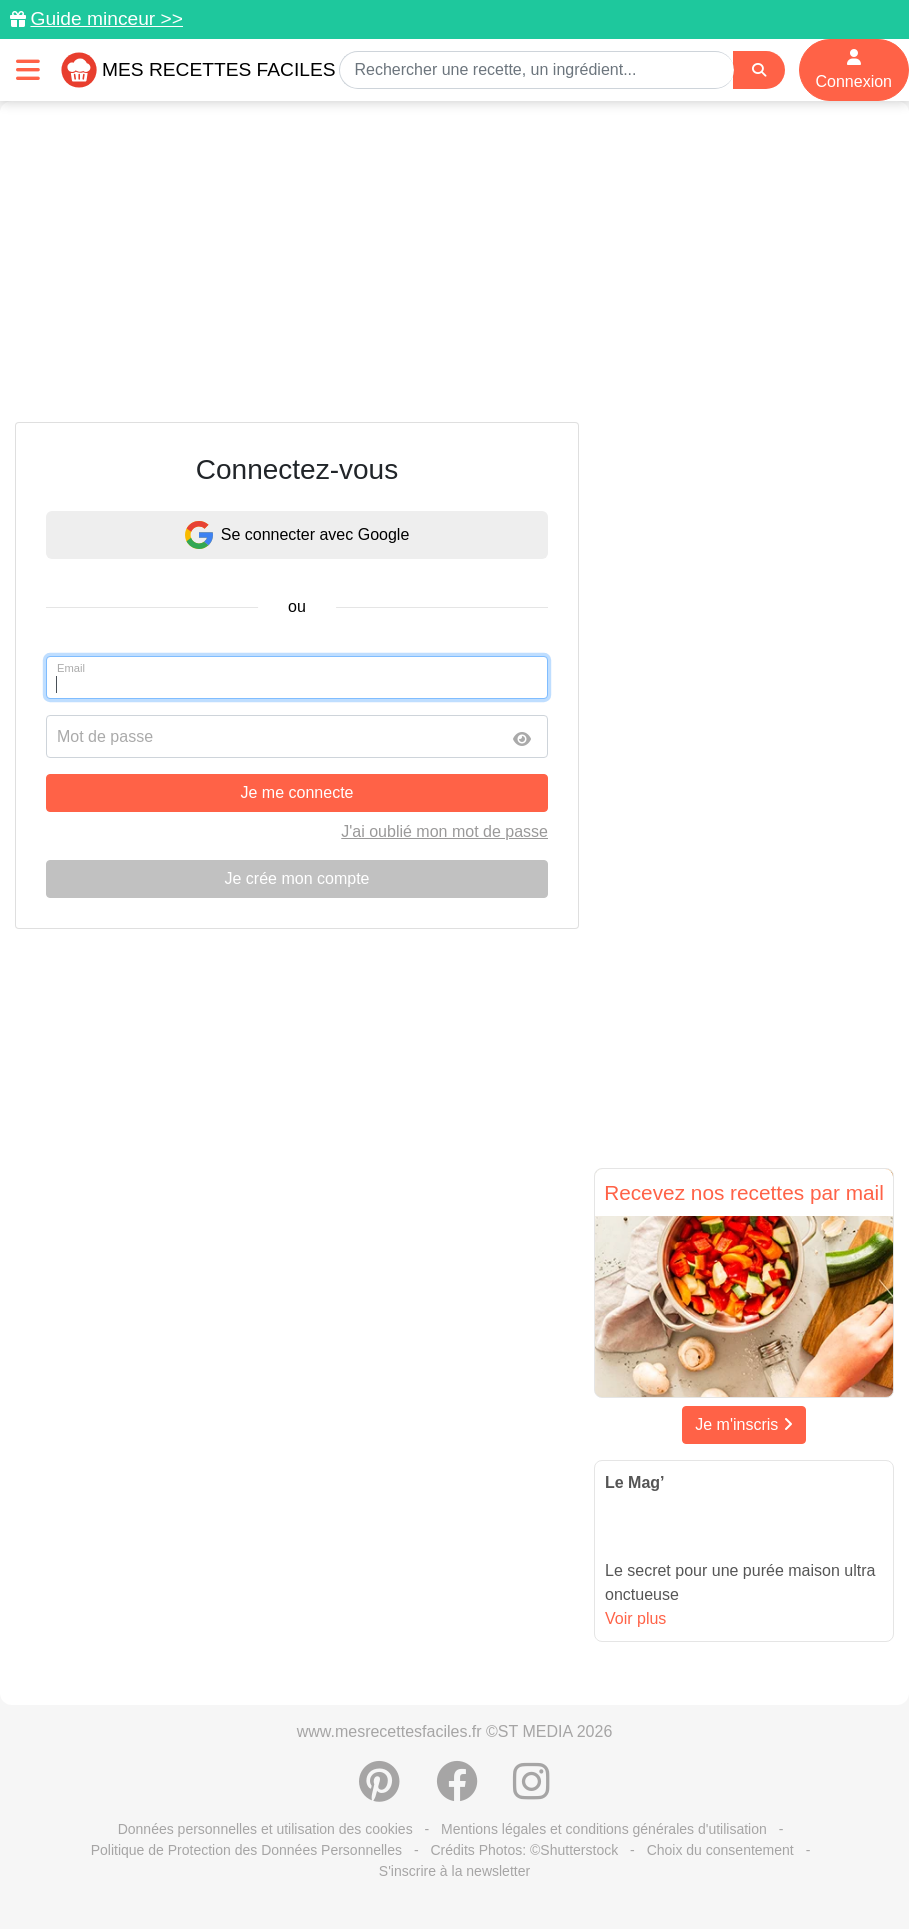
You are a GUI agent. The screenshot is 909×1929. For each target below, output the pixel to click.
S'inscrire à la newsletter (454, 1871)
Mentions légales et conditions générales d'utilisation (604, 1829)
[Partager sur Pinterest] (379, 1792)
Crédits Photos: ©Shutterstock (524, 1850)
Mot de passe (105, 736)
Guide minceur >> (106, 18)
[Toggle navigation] (28, 69)
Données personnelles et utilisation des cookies (265, 1829)
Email (71, 668)
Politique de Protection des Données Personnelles (246, 1850)
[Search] (759, 70)
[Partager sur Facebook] (457, 1792)
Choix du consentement (720, 1850)
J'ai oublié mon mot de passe (444, 831)
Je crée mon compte (297, 878)
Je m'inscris (744, 1424)
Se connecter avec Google (297, 535)
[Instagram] (531, 1792)
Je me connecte (297, 792)
